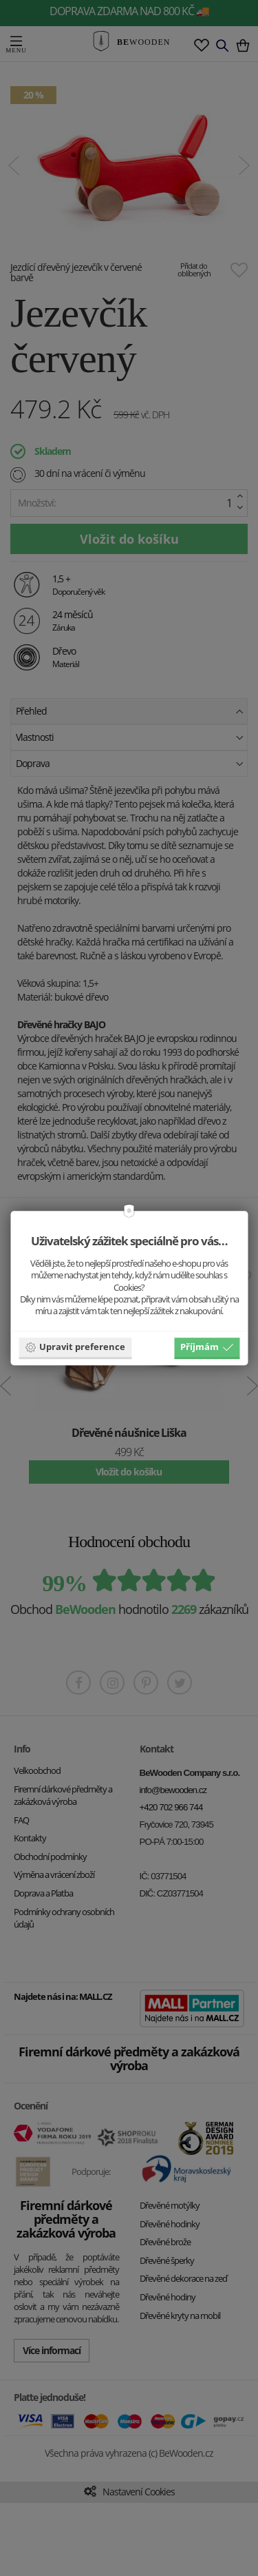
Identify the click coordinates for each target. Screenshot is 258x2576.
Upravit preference (75, 1346)
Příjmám (206, 1346)
